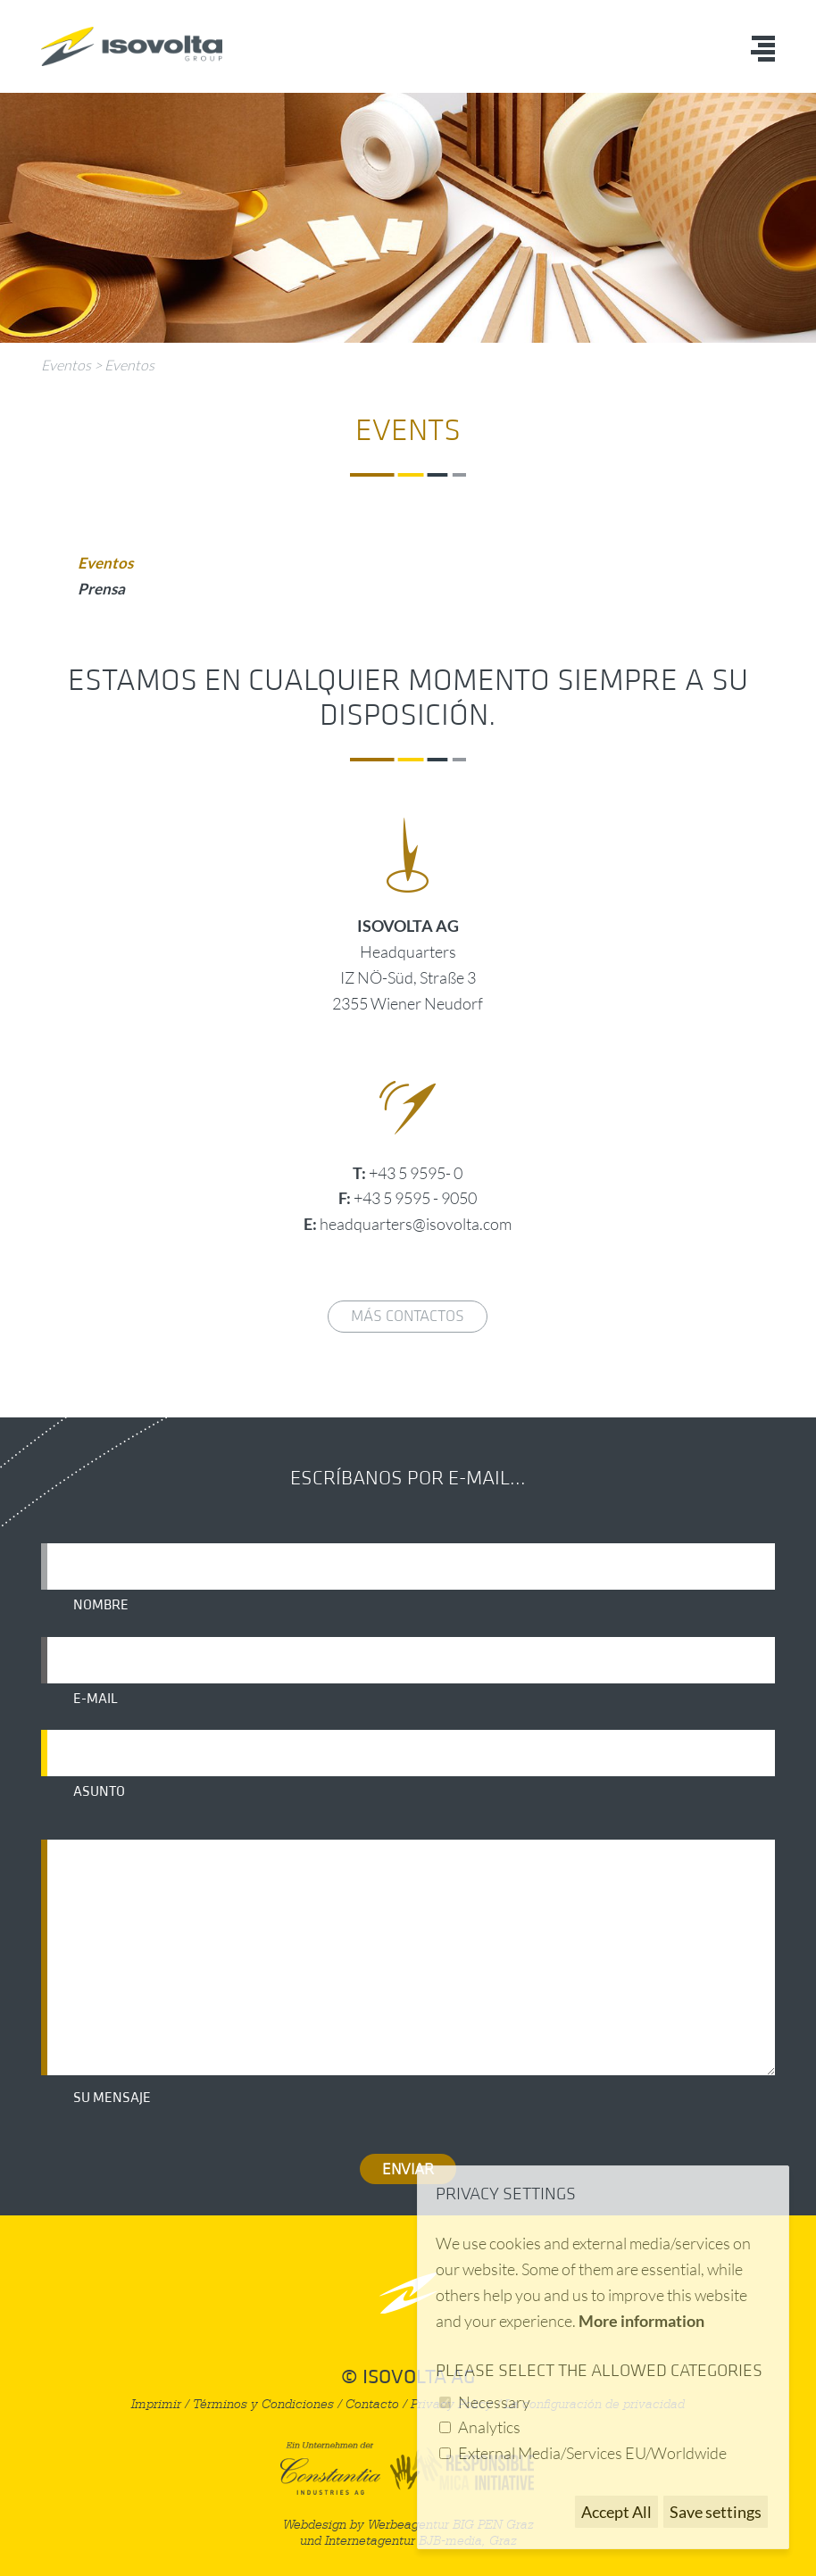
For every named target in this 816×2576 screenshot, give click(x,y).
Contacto (372, 2404)
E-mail (95, 1699)
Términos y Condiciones (263, 2404)
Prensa (101, 588)
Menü (763, 49)
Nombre (101, 1605)
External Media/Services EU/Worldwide (592, 2453)
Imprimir (156, 2404)
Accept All (616, 2512)
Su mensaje (112, 2098)
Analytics (489, 2427)
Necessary (494, 2402)
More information (641, 2321)
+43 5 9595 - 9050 (415, 1198)
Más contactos (407, 1316)
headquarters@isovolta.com (416, 1224)
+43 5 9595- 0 (415, 1173)
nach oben (408, 2293)
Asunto (99, 1791)
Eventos (66, 365)
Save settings (716, 2512)
